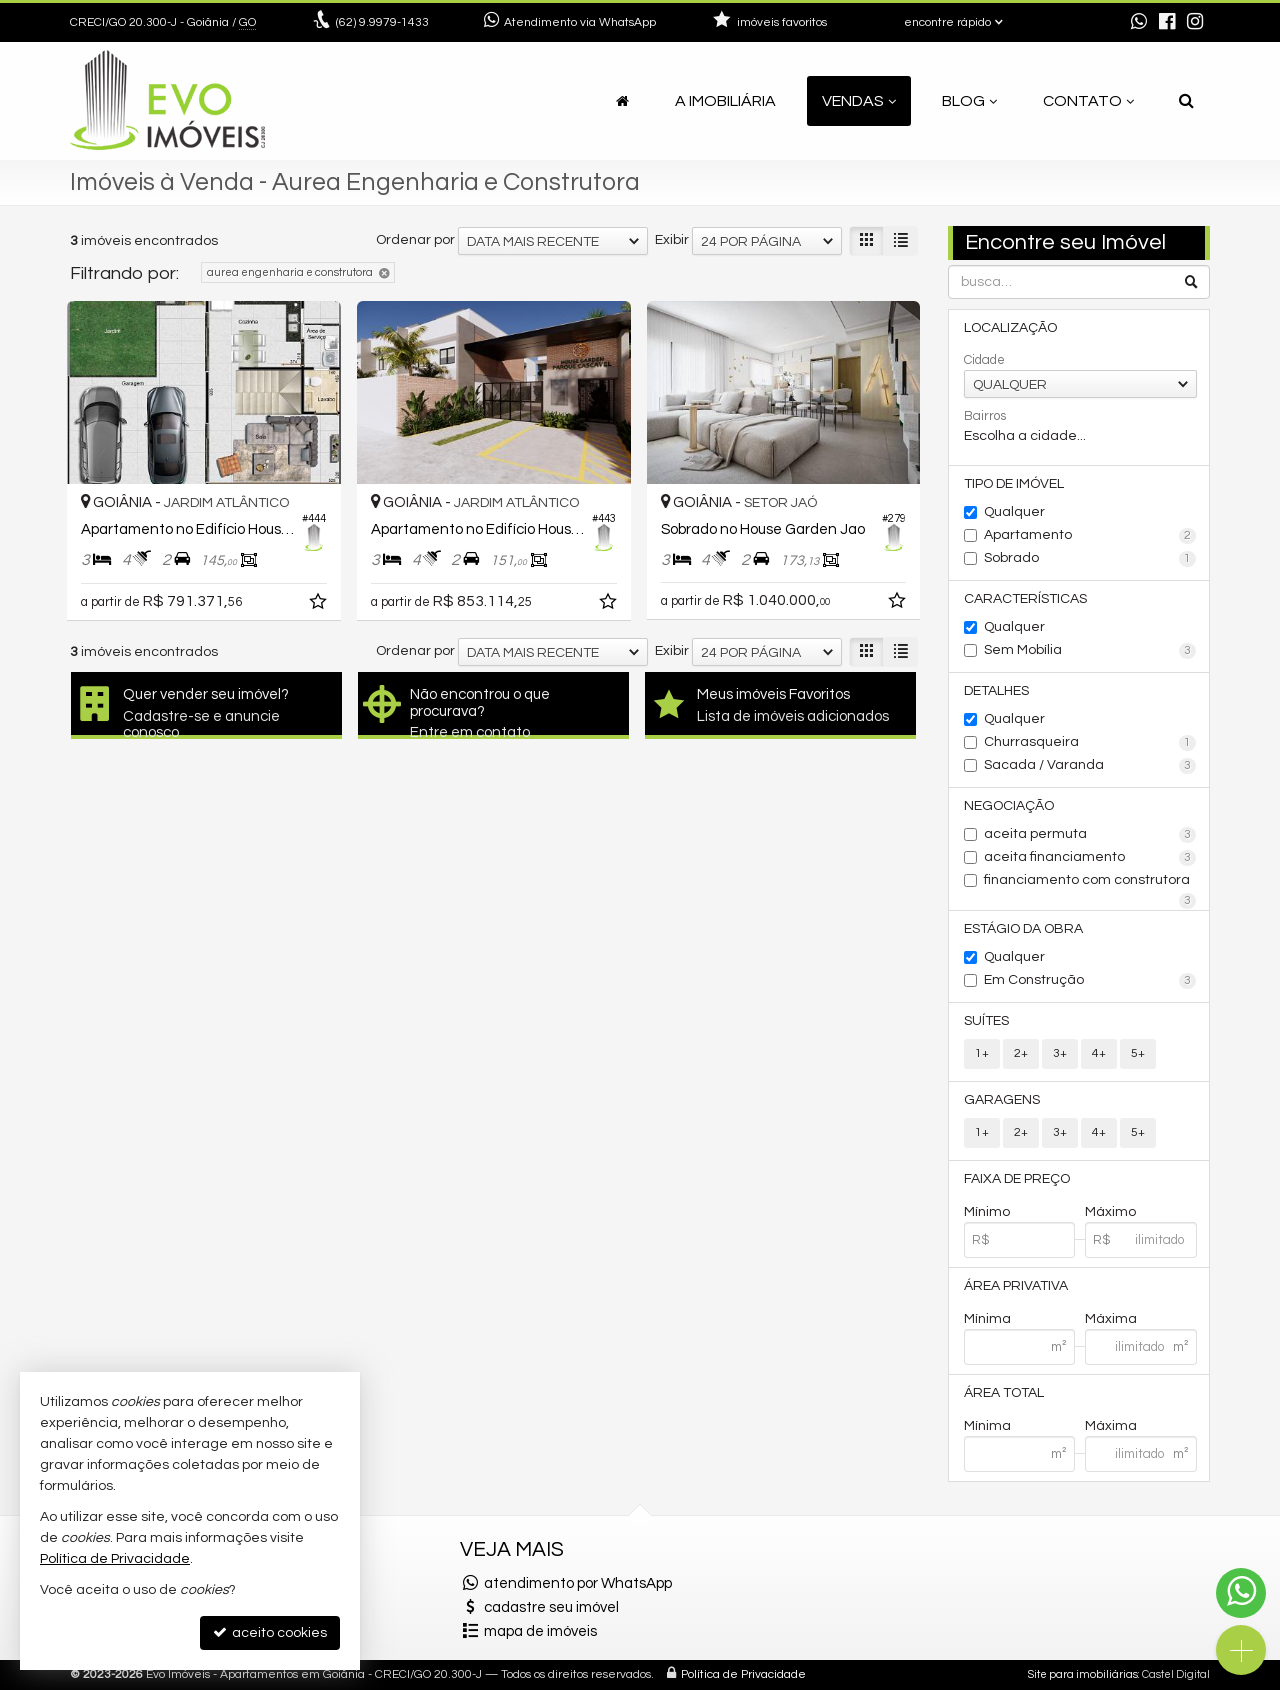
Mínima (987, 1319)
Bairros (985, 416)
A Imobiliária (725, 101)
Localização (1010, 328)
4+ (1099, 1053)
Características (1025, 599)
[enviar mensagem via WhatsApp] (1139, 23)
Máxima (1111, 1319)
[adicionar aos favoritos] (320, 605)
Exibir (672, 240)
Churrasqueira (1090, 743)
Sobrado (1090, 559)
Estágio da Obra (1023, 929)
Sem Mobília (1090, 651)
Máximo (1110, 1212)
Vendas (859, 101)
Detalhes (996, 691)
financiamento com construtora (1090, 882)
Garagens (1002, 1100)
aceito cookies (270, 1632)
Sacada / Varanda (1090, 766)
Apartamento (1090, 536)
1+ (982, 1053)
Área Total (1004, 1393)
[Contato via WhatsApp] (1241, 1593)
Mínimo (987, 1212)
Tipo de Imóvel (1014, 484)
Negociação (1009, 806)
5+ (1138, 1053)
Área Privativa (1016, 1286)
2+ (1021, 1053)
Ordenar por (415, 240)
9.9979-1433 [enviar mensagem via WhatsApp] (382, 22)
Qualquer (1014, 512)
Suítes (986, 1021)
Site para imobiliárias (1083, 1674)
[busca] (1186, 101)
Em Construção (1090, 981)
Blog (969, 101)
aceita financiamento (1090, 858)
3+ (1060, 1053)
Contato (1088, 101)
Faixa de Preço (1017, 1179)
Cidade (984, 360)
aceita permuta (1090, 835)
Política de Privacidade (743, 1674)
